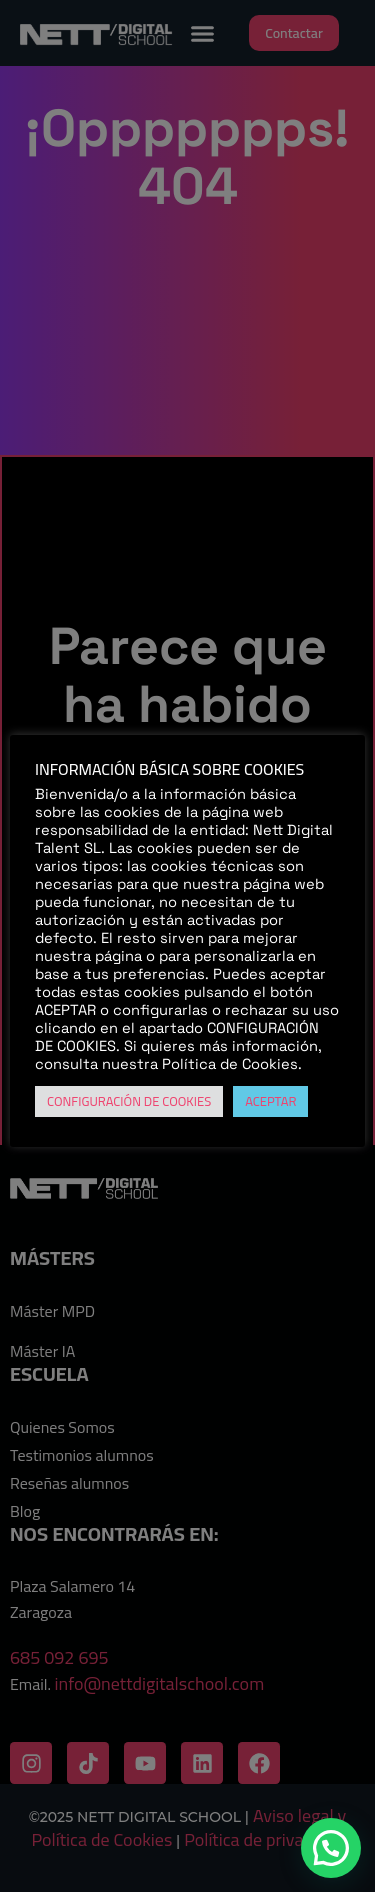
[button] (331, 1848)
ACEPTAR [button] (270, 1101)
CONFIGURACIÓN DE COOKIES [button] (129, 1101)
